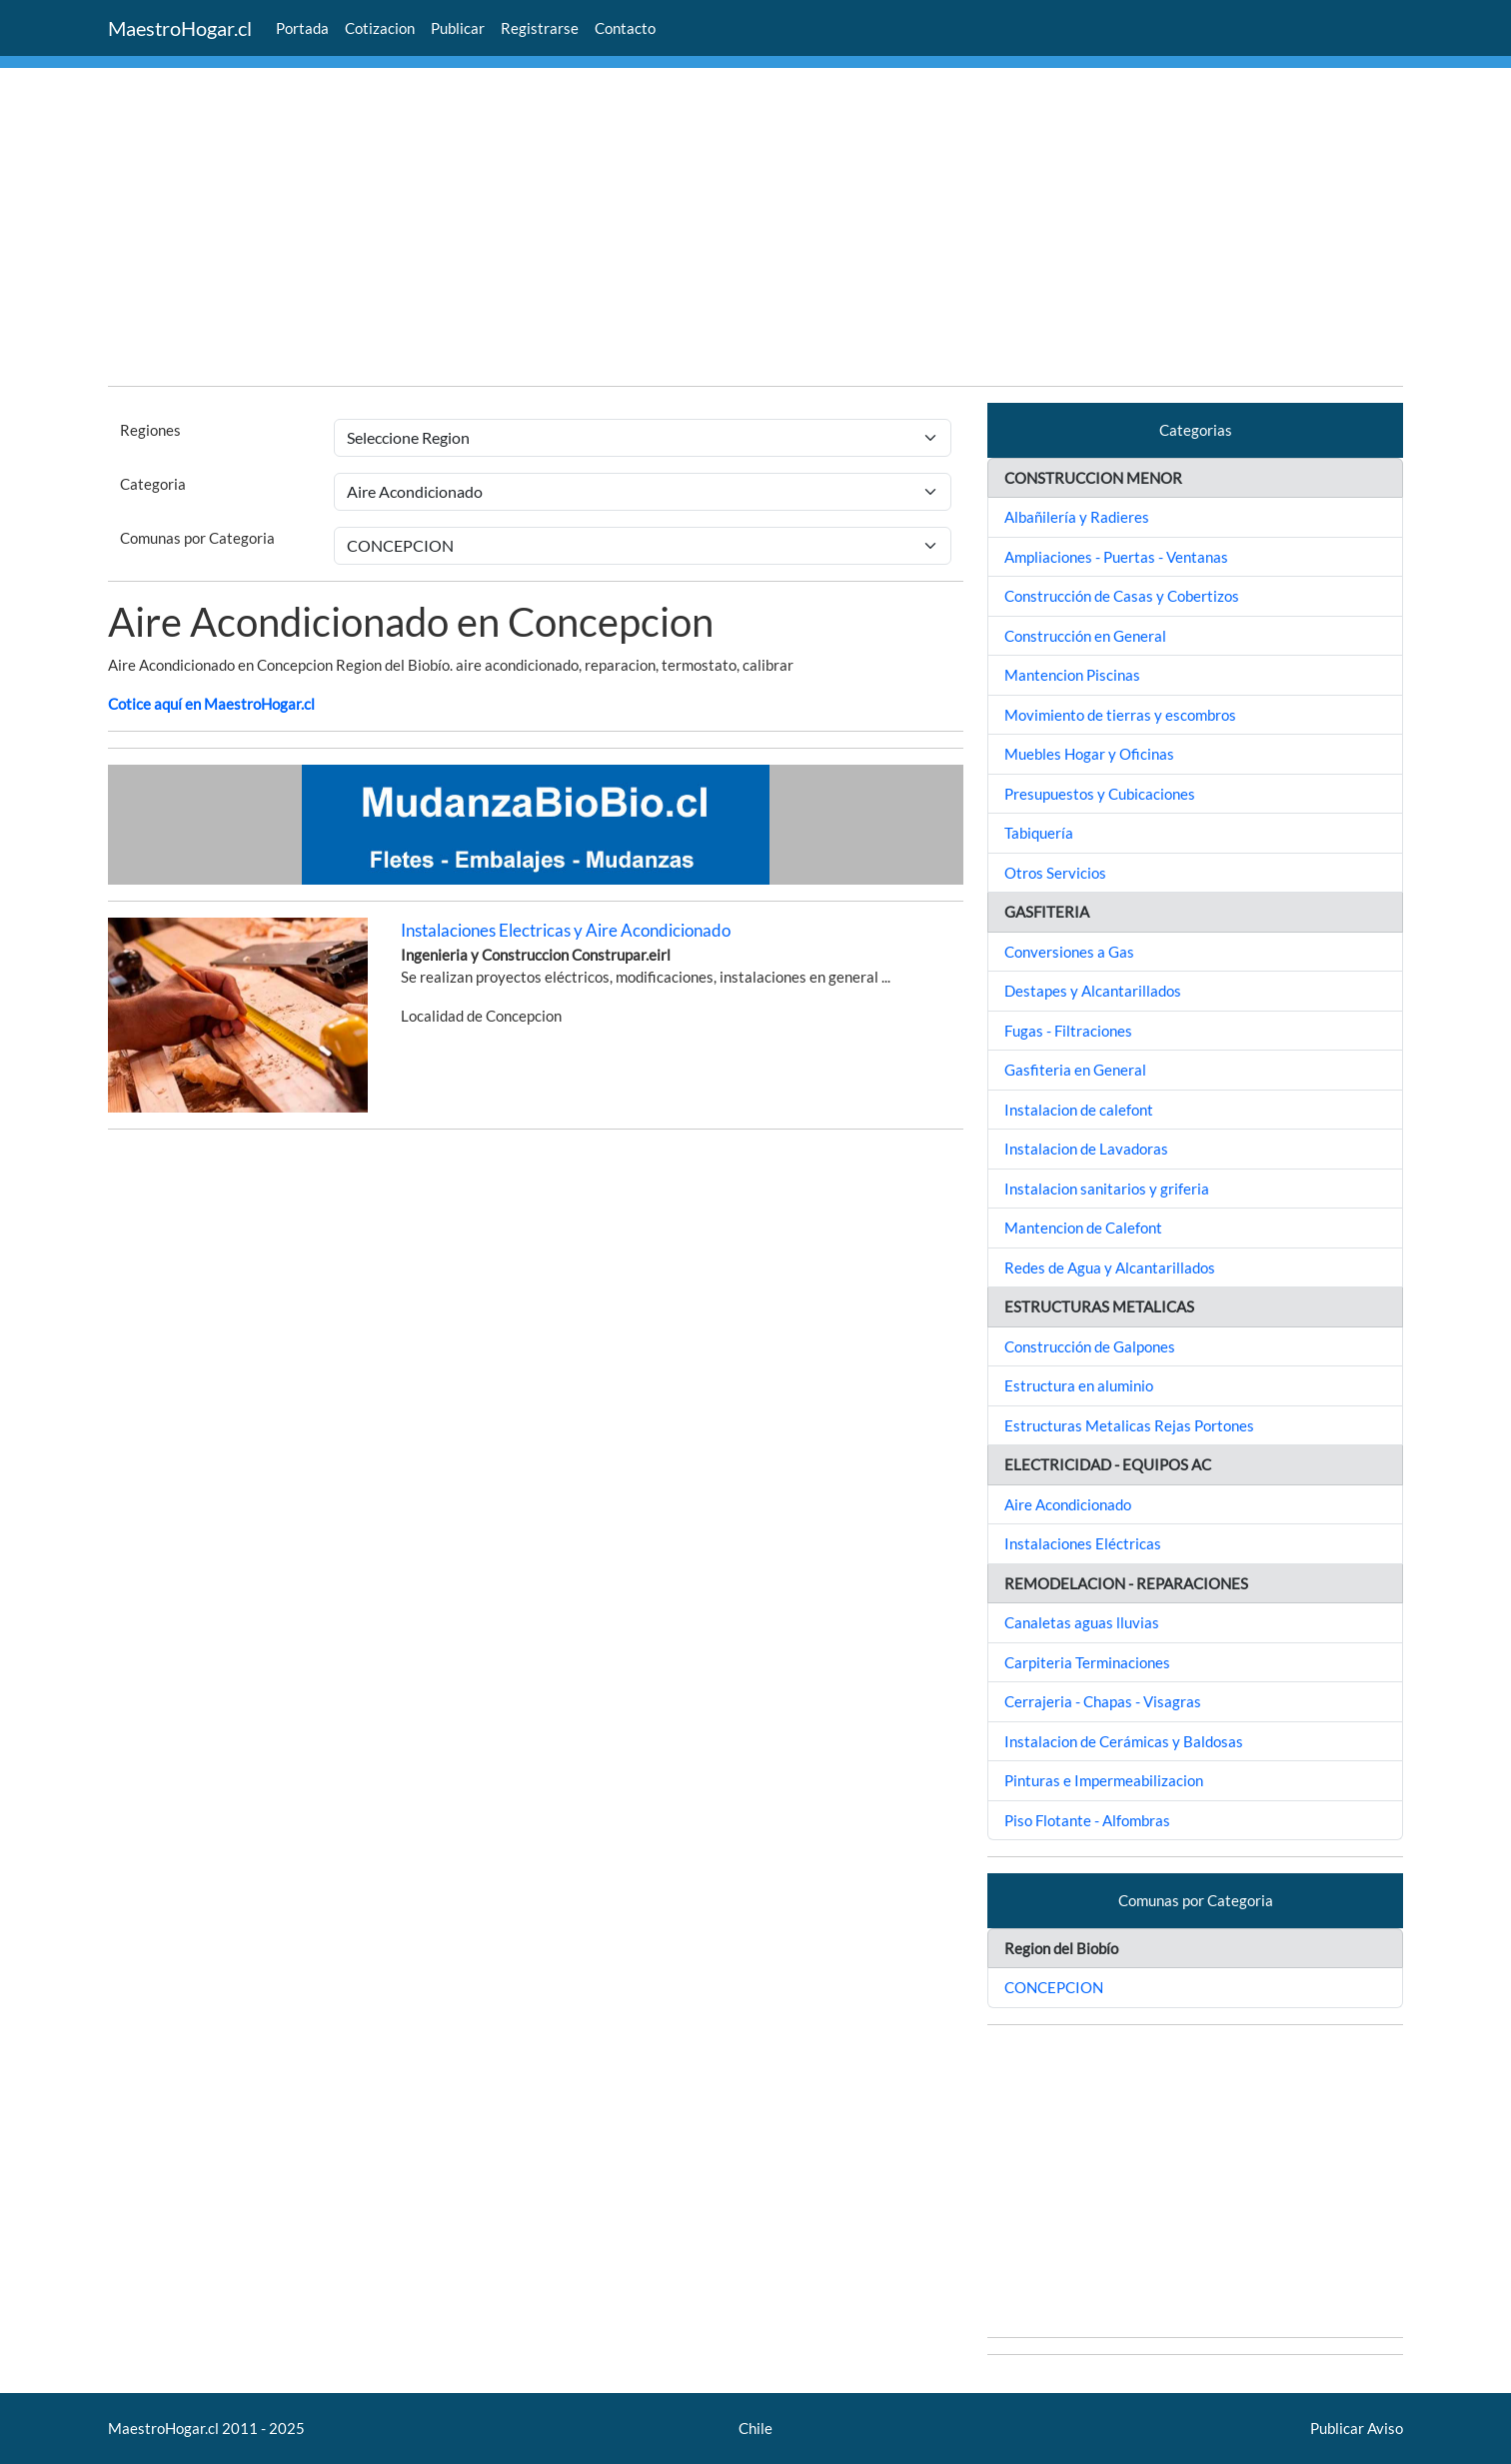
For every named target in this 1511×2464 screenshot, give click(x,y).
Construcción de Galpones (1089, 1346)
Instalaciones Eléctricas (1082, 1543)
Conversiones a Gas (1069, 952)
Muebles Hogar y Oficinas (1089, 754)
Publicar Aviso (1356, 2428)
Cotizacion (380, 28)
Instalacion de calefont (1078, 1110)
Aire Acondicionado (1067, 1504)
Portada (302, 28)
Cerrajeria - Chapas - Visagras (1102, 1701)
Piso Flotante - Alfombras (1087, 1820)
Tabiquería (1038, 833)
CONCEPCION (1053, 1987)
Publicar (458, 28)
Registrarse (540, 28)
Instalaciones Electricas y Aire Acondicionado (566, 930)
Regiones (150, 430)
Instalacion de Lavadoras (1086, 1149)
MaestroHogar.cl (180, 28)
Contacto (625, 28)
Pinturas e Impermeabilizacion (1103, 1780)
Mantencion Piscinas (1072, 675)
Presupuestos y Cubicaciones (1099, 794)
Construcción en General (1085, 636)
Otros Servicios (1055, 873)
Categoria (153, 484)
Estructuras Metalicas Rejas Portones (1129, 1425)
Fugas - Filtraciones (1068, 1031)
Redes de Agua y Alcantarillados (1109, 1267)
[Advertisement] (707, 230)
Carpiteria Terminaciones (1087, 1662)
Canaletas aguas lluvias (1081, 1622)
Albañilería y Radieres (1076, 517)
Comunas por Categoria (197, 538)
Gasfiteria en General (1075, 1070)
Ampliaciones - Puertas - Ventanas (1116, 557)
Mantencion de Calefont (1083, 1227)
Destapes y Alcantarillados (1092, 991)
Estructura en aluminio (1078, 1385)
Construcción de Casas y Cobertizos (1121, 596)
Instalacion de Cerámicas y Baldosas (1123, 1741)
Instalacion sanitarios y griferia (1106, 1189)
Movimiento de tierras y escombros (1120, 715)
